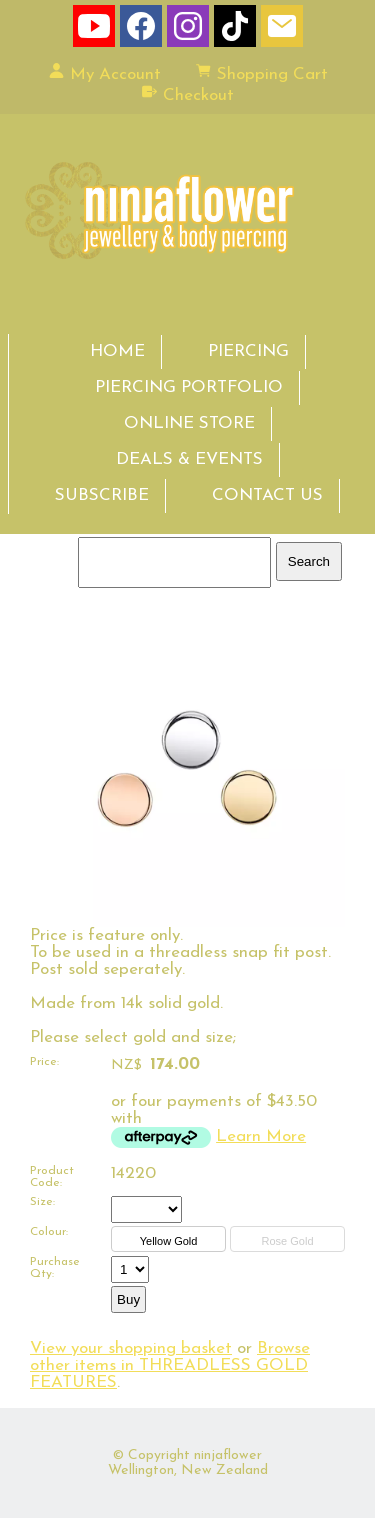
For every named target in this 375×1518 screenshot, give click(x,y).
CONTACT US (267, 495)
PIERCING (248, 351)
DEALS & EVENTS (189, 459)
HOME (117, 351)
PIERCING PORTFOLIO (189, 387)
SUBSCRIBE (102, 495)
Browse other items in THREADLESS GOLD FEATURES (170, 1365)
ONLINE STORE (189, 423)
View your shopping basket (131, 1348)
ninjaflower (228, 1455)
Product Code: (52, 1177)
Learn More (261, 1136)
